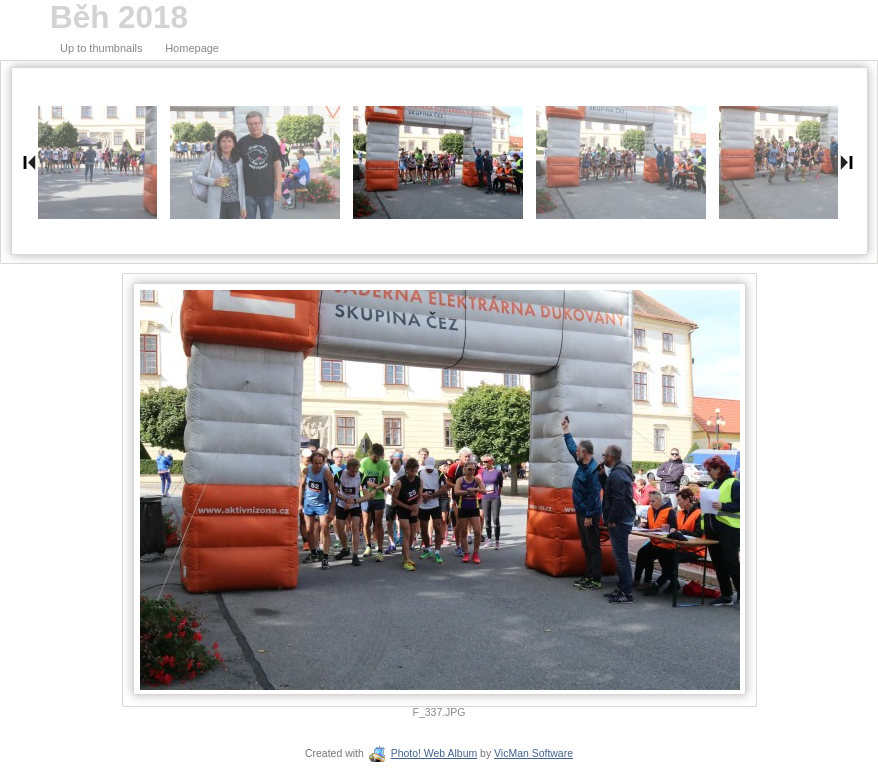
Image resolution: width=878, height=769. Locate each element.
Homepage (192, 48)
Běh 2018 (119, 17)
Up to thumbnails (101, 48)
